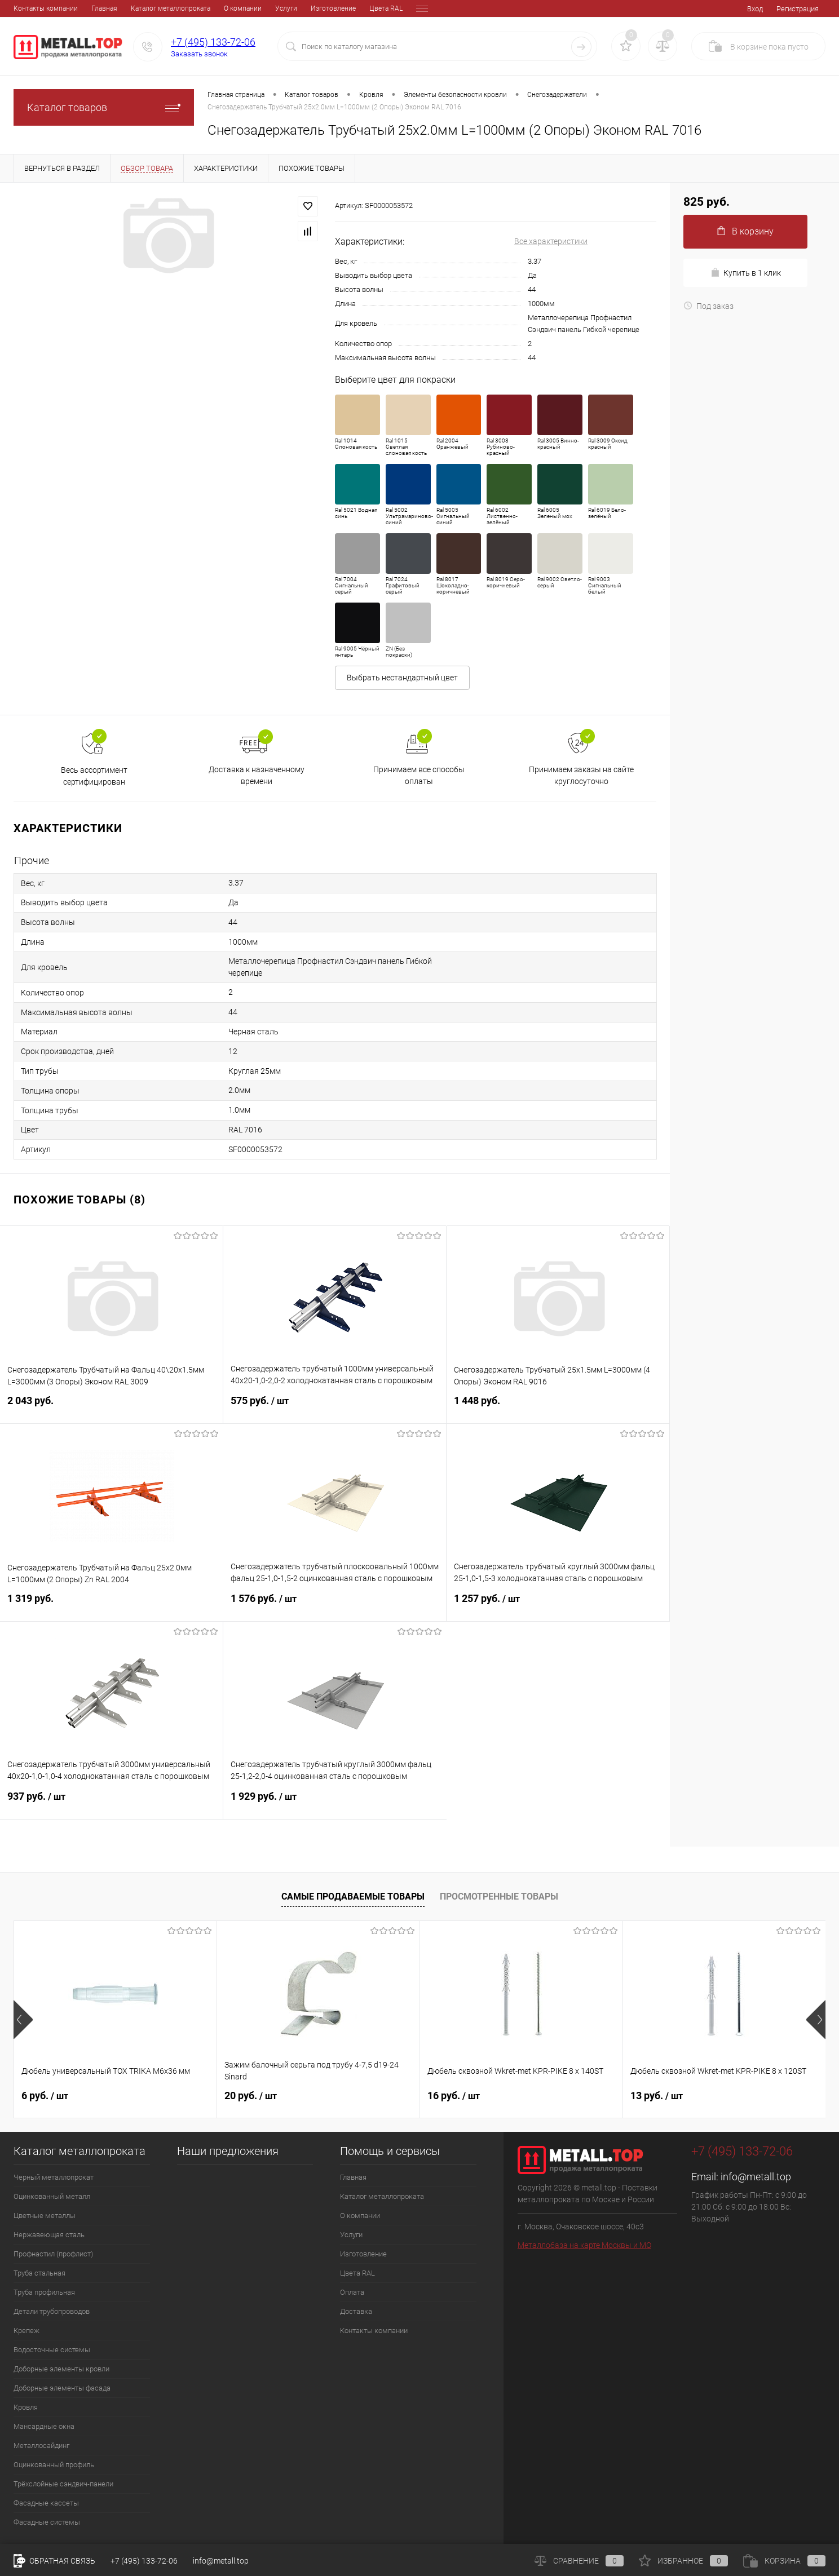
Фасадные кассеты (46, 2503)
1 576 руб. (335, 1605)
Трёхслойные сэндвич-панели (63, 2484)
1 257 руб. (558, 1605)
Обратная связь (54, 2560)
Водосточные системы (52, 2349)
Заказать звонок (199, 54)
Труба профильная (44, 2292)
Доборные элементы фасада (62, 2388)
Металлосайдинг (41, 2445)
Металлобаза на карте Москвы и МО (584, 2245)
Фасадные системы (47, 2522)
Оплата (349, 8)
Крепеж (26, 2330)
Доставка (389, 8)
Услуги (208, 8)
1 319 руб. (111, 1605)
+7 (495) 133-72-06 (213, 42)
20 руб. (250, 2095)
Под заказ (708, 306)
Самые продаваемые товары (353, 1896)
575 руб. (335, 1407)
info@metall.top (756, 2177)
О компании (165, 8)
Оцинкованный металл (52, 2196)
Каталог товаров (103, 107)
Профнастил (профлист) (53, 2254)
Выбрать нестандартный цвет (402, 677)
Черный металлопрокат (54, 2177)
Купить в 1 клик (745, 272)
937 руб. (111, 1803)
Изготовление (255, 8)
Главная (26, 8)
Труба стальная (39, 2273)
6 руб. (44, 2095)
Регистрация (797, 9)
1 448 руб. (558, 1407)
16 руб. (453, 2095)
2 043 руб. (111, 1407)
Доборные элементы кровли (61, 2369)
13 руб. (656, 2095)
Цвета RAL (308, 8)
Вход (755, 9)
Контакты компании (374, 2330)
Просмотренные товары (499, 1896)
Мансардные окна (44, 2426)
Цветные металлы (45, 2215)
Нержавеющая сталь (49, 2234)
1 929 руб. (335, 1803)
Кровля (26, 2407)
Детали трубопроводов (52, 2311)
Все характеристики (551, 241)
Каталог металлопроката (93, 8)
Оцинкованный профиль (54, 2464)
